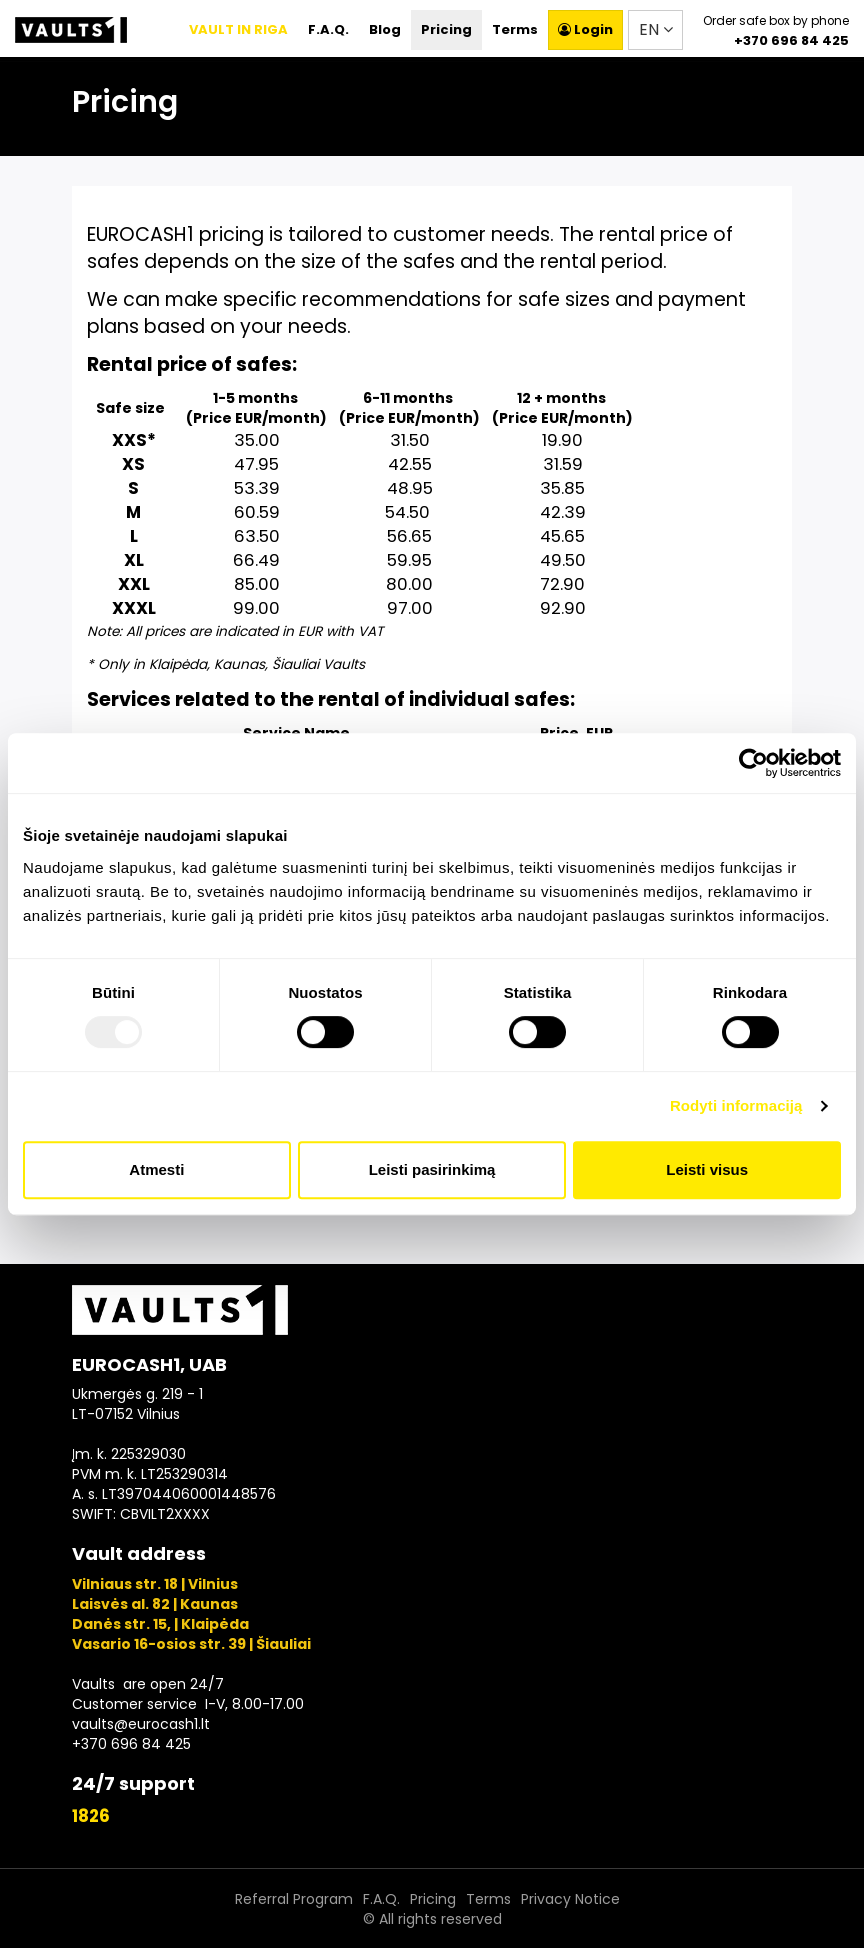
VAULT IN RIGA (238, 29)
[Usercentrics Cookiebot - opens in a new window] (753, 763)
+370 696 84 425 (791, 40)
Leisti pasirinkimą (432, 1169)
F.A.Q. (328, 29)
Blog (385, 29)
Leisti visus (707, 1169)
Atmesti (156, 1169)
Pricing (446, 29)
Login (585, 29)
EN (656, 29)
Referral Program (294, 1899)
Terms (515, 29)
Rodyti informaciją (736, 1105)
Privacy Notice (570, 1899)
